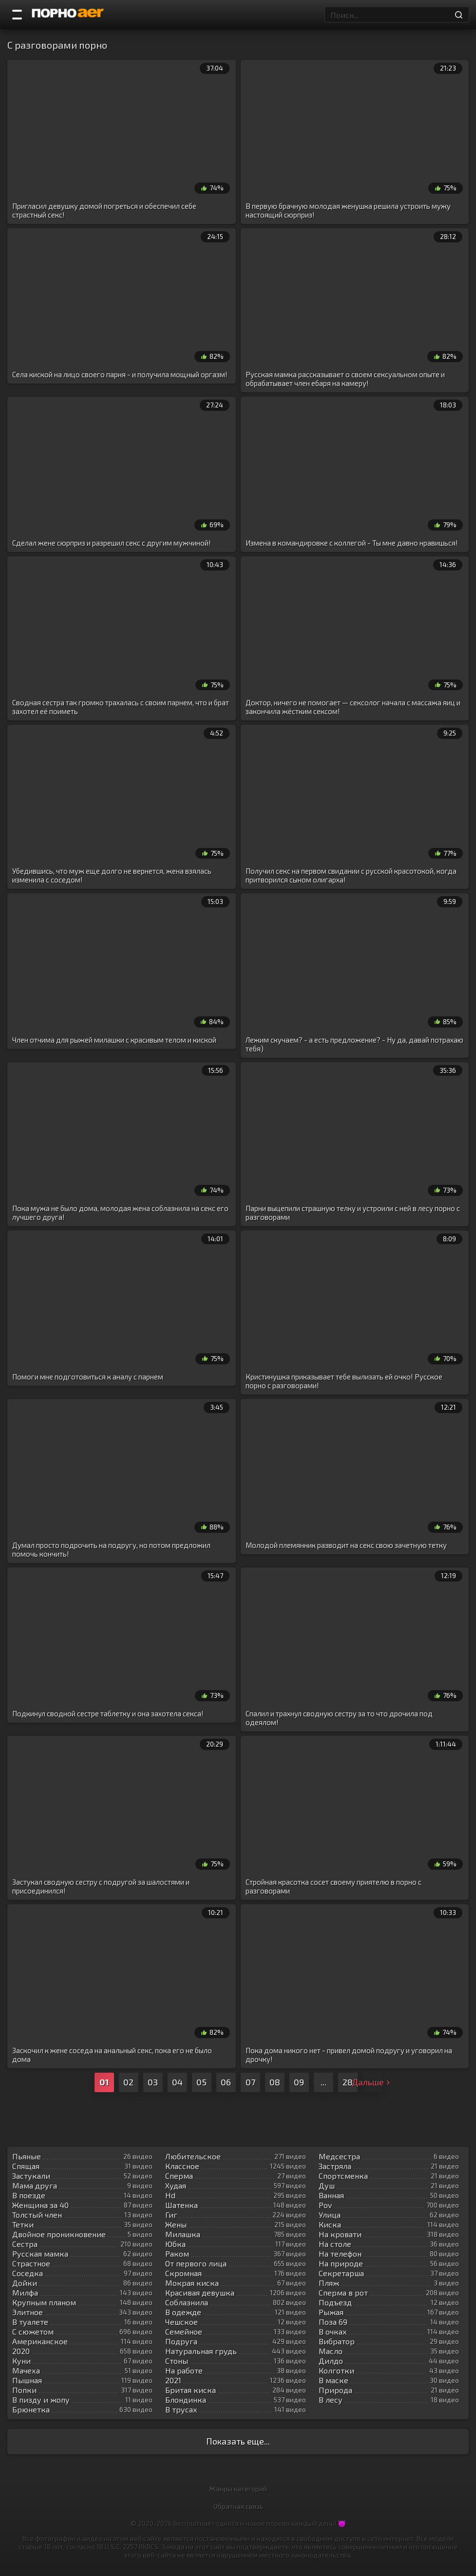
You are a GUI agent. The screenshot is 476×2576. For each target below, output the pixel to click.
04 (177, 2082)
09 (299, 2082)
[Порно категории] (17, 14)
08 (274, 2082)
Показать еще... (238, 2441)
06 (226, 2082)
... (323, 2082)
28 (348, 2082)
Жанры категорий (238, 2488)
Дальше (372, 2082)
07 (250, 2082)
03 (153, 2082)
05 (201, 2082)
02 (128, 2082)
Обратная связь (238, 2506)
